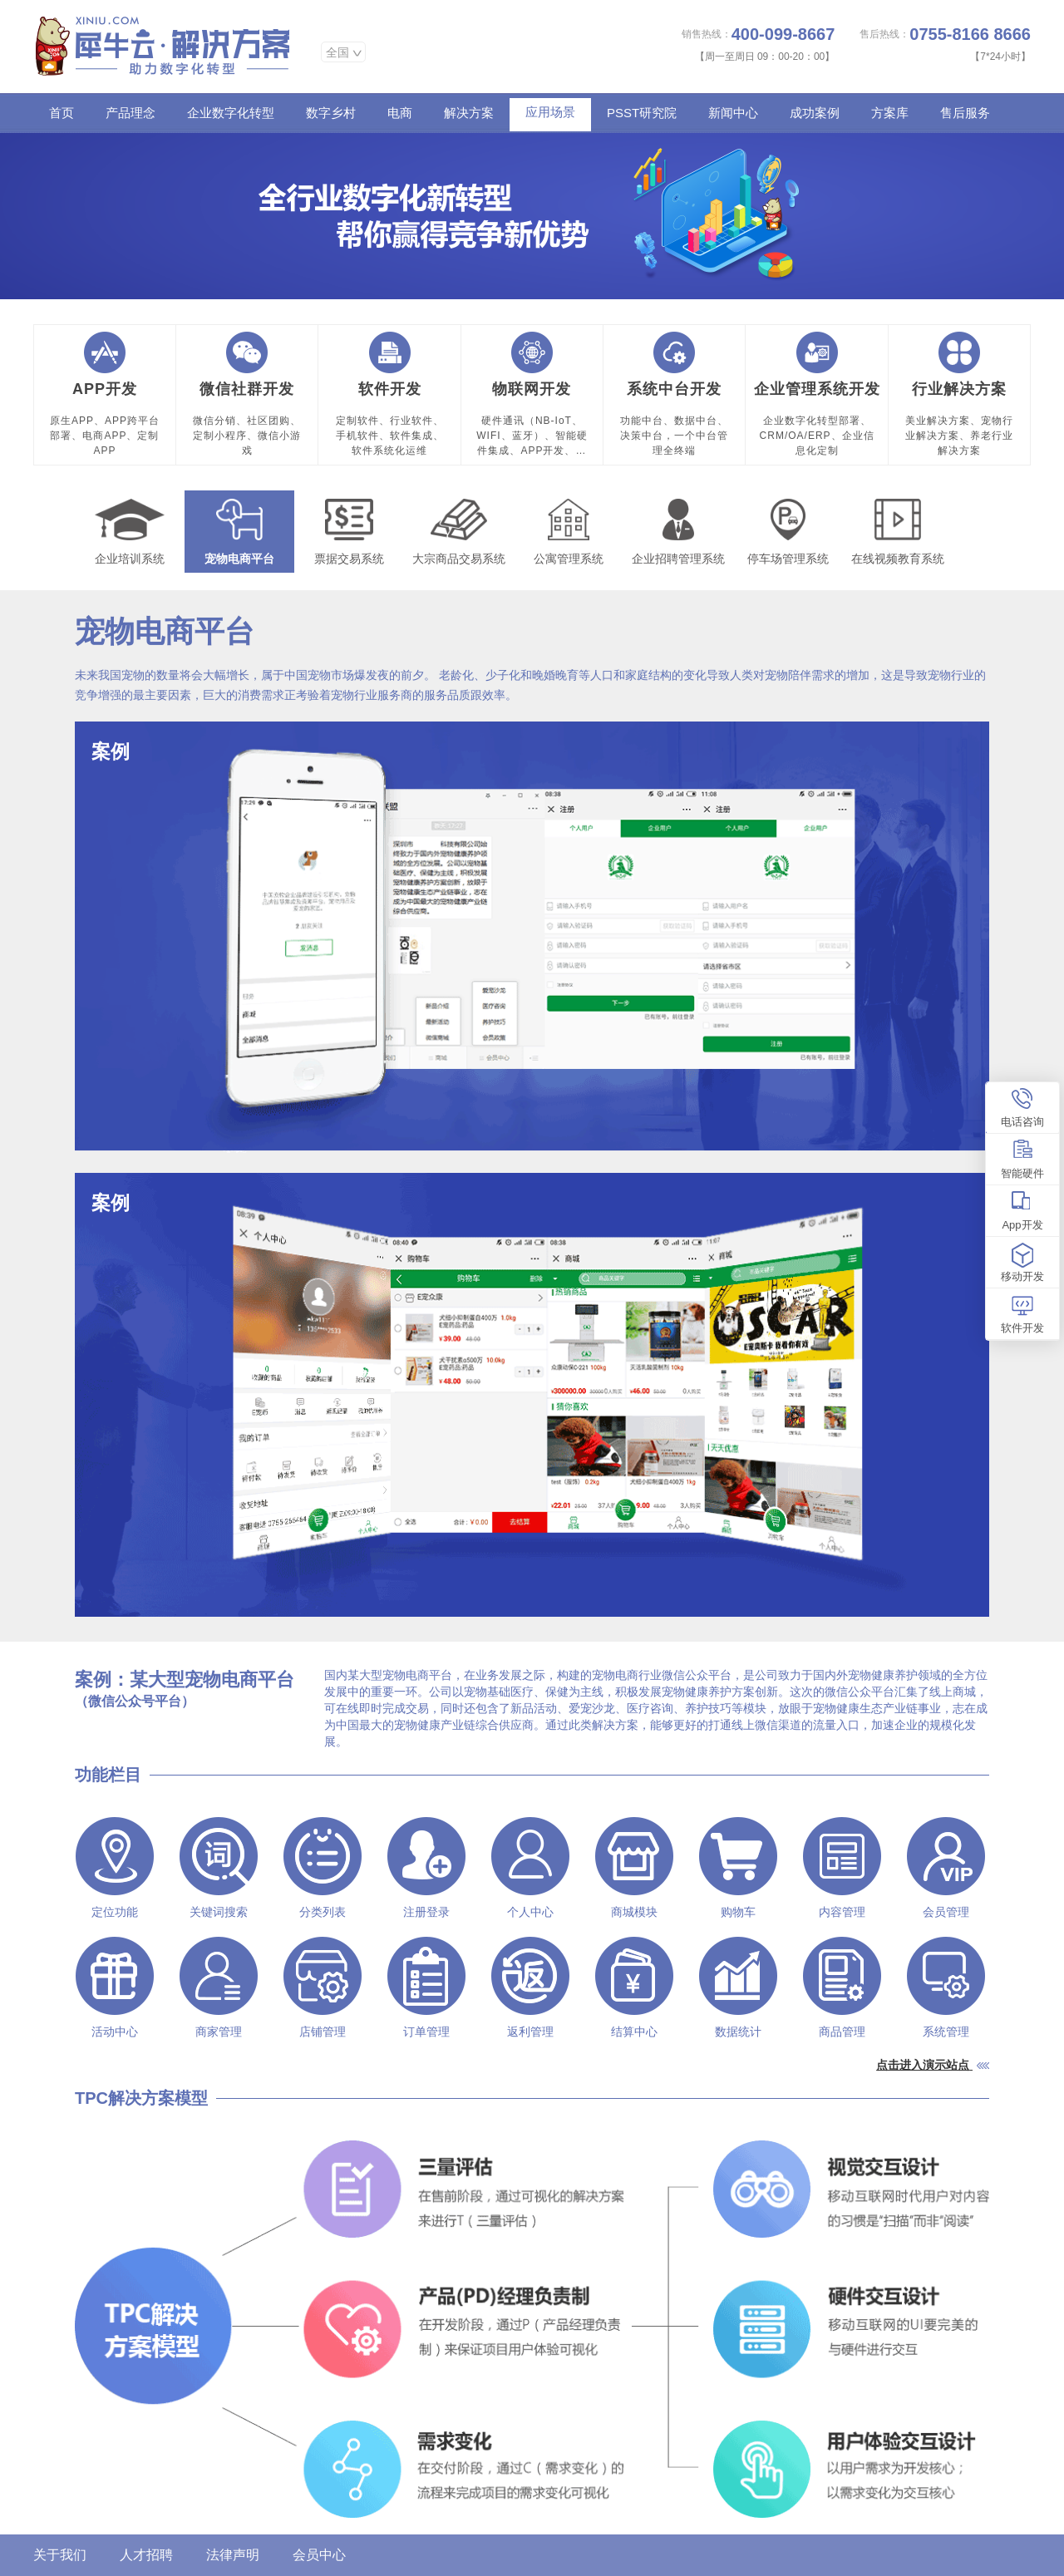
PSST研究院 (642, 113)
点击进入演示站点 (922, 2064)
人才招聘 (146, 2555)
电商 (399, 113)
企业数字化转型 (230, 113)
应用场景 (550, 112)
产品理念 (130, 113)
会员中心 (319, 2555)
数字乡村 (331, 113)
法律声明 (232, 2555)
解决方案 (469, 113)
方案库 (890, 113)
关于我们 (59, 2555)
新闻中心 (733, 113)
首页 (61, 113)
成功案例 (815, 113)
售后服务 (965, 113)
